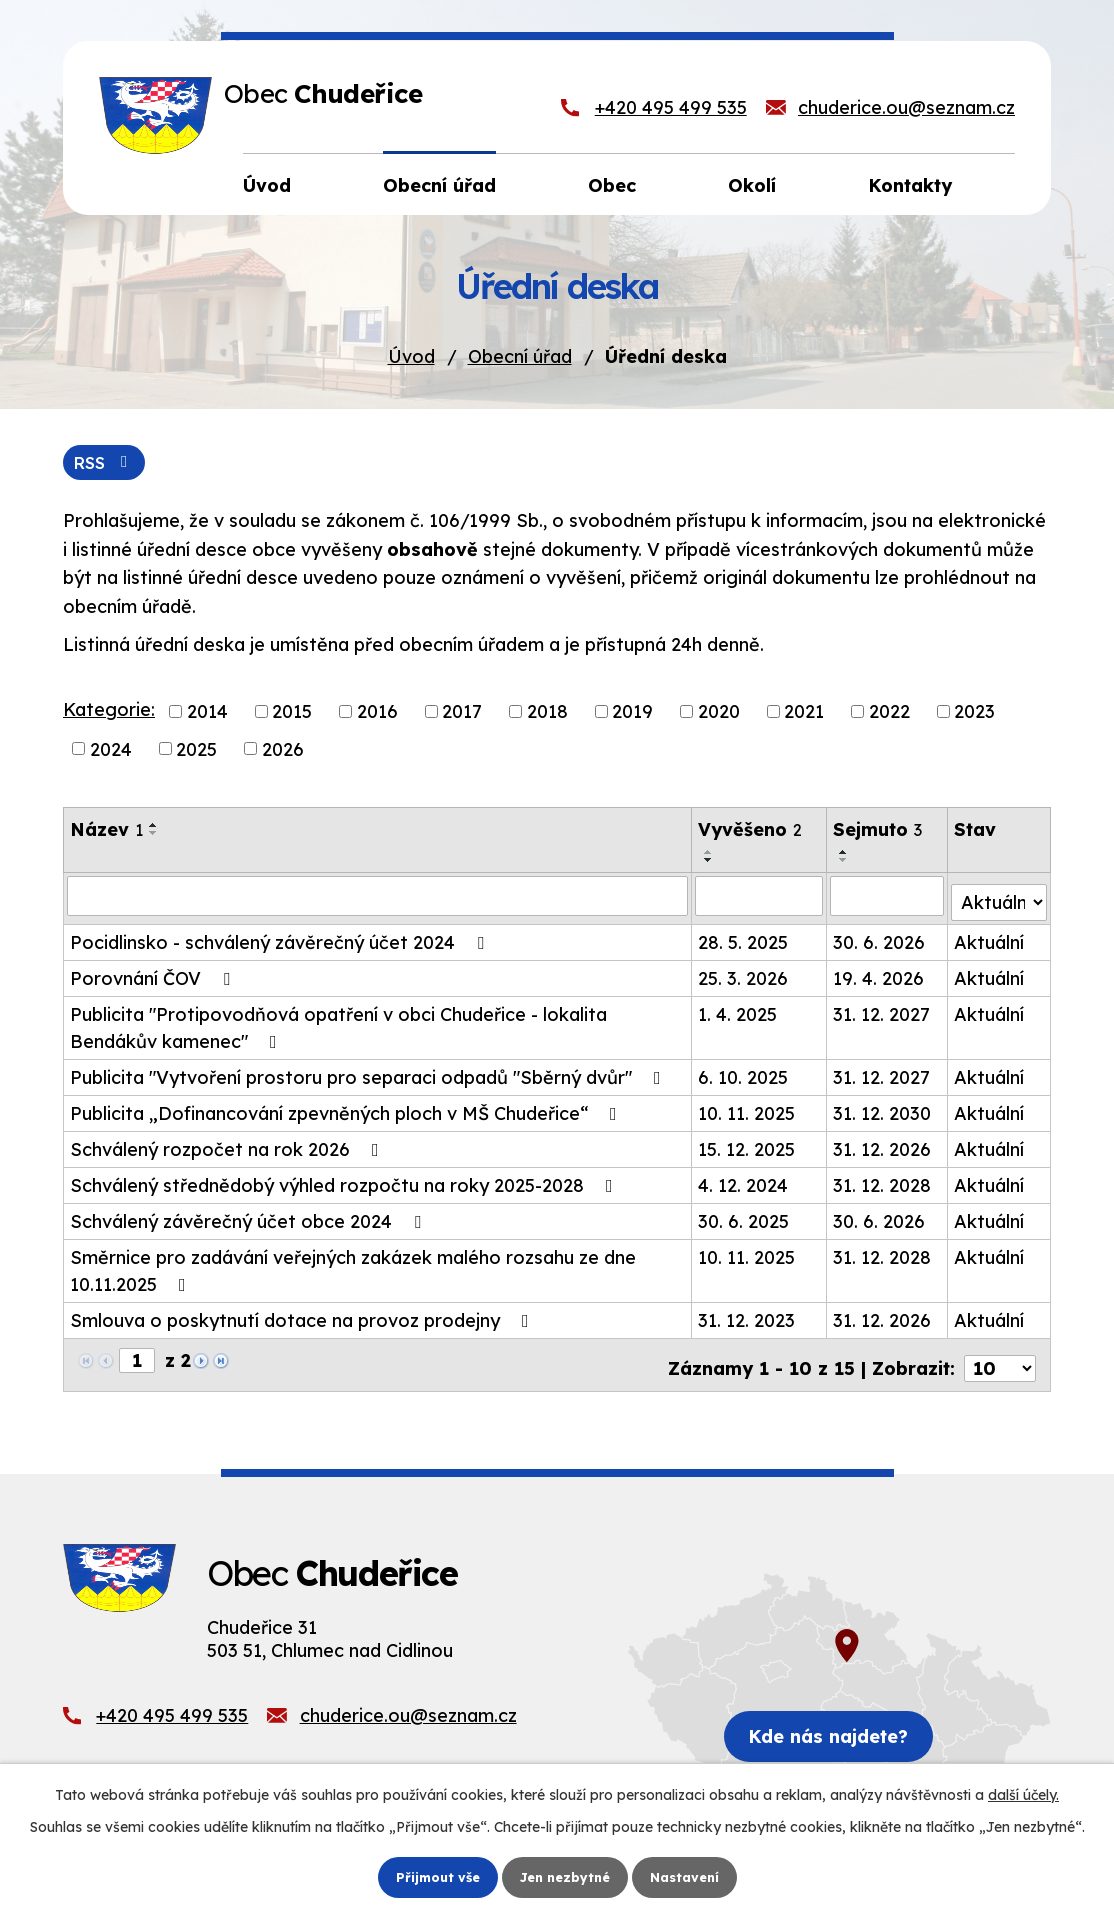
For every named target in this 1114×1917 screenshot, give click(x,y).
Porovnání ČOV (154, 974)
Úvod (411, 356)
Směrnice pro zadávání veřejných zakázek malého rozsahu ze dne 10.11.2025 (353, 1267)
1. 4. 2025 (738, 1010)
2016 (377, 713)
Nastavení (692, 1876)
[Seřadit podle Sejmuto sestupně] (845, 863)
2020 (719, 713)
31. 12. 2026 (883, 1145)
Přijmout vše (430, 1876)
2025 (196, 751)
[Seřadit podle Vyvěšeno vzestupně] (710, 855)
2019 (632, 713)
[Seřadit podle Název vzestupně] (154, 828)
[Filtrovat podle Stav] (999, 897)
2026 (283, 751)
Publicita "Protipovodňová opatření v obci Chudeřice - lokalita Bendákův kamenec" (338, 1024)
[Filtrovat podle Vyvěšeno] (760, 898)
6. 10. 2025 (744, 1073)
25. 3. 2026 (744, 974)
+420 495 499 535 (671, 107)
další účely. (1023, 1793)
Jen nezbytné (565, 1876)
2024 (111, 751)
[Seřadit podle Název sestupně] (154, 836)
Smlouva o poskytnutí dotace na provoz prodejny (303, 1316)
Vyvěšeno (751, 832)
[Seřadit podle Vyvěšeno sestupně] (710, 863)
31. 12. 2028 (883, 1181)
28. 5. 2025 (744, 938)
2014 (207, 713)
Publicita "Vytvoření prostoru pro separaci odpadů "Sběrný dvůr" (369, 1073)
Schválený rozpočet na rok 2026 (228, 1145)
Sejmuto (878, 832)
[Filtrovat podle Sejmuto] (887, 898)
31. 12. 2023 (747, 1316)
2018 (547, 713)
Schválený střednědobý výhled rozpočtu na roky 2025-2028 (345, 1181)
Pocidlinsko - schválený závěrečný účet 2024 (281, 938)
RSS (108, 463)
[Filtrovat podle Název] (378, 898)
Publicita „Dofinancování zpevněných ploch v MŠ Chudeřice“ (347, 1109)
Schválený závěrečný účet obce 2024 (249, 1217)
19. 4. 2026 (879, 974)
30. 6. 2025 (744, 1217)
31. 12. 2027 (882, 1010)
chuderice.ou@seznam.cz (906, 107)
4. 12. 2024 (744, 1181)
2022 (889, 713)
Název (106, 832)
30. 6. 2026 (880, 938)
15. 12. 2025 (747, 1145)
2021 (804, 713)
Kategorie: (109, 711)
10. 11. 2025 (747, 1109)
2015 (292, 713)
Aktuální (990, 938)
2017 (462, 713)
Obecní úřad (520, 356)
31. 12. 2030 (883, 1109)
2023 (974, 713)
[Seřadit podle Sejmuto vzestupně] (845, 855)
